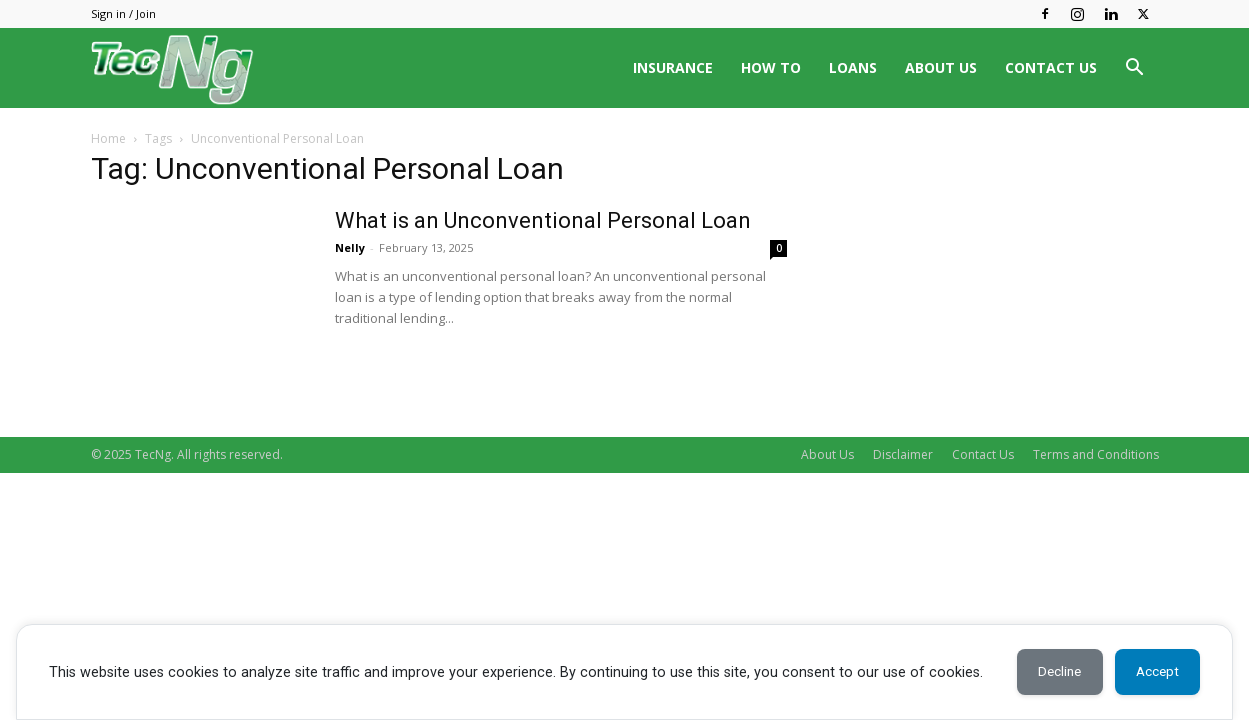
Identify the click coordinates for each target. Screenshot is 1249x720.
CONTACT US (1051, 67)
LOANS (853, 67)
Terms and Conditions (1096, 454)
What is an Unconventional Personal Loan (543, 220)
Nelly (350, 247)
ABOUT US (941, 67)
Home (108, 138)
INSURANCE (673, 67)
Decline (1048, 672)
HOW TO (771, 67)
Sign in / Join (123, 13)
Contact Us (983, 454)
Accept (1153, 672)
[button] (1135, 69)
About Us (827, 454)
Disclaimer (903, 454)
